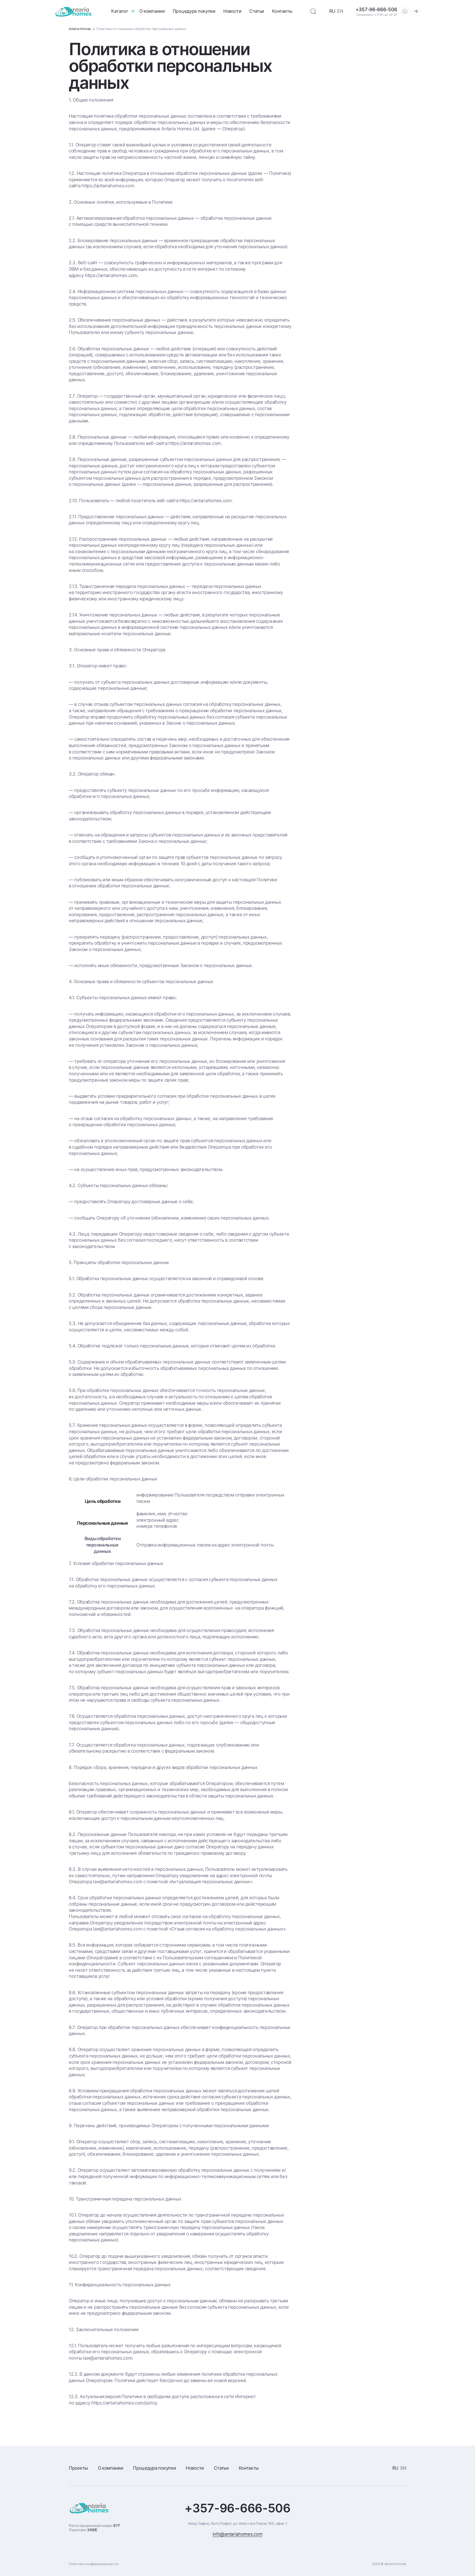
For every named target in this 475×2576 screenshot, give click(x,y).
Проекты (78, 2468)
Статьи (256, 11)
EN (340, 11)
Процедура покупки (194, 11)
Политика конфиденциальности (93, 2564)
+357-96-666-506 (237, 2508)
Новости (232, 11)
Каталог (119, 11)
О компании (152, 11)
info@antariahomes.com (238, 2534)
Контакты (282, 11)
